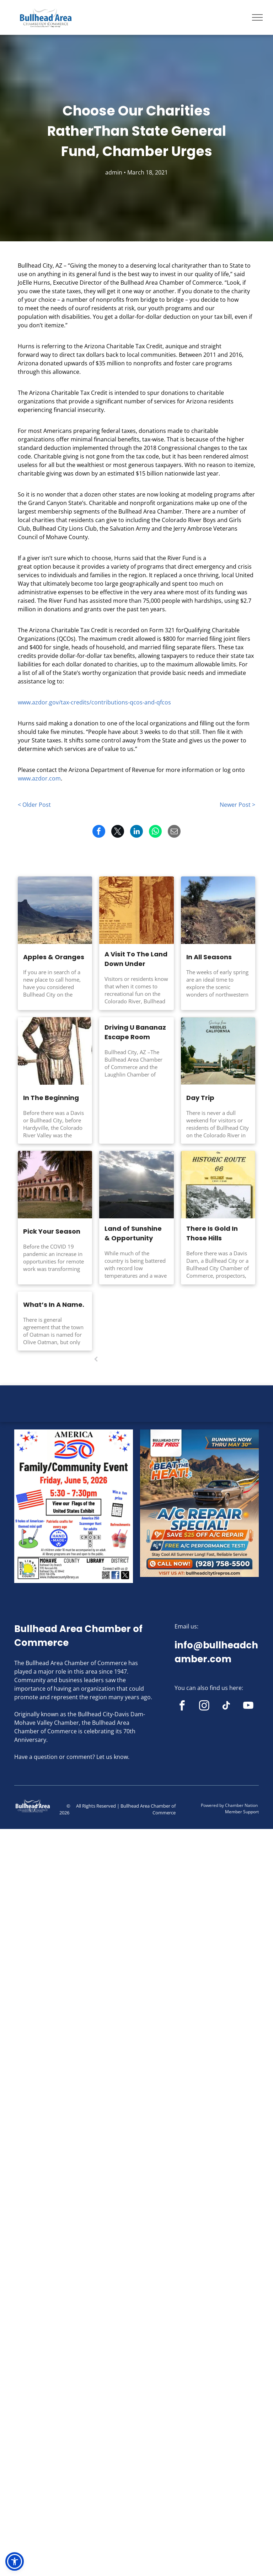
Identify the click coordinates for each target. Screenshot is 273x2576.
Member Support (242, 1812)
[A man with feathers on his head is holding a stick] (55, 1051)
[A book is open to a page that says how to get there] (136, 910)
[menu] (257, 17)
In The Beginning (51, 1097)
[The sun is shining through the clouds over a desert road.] (136, 1184)
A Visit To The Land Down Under (136, 959)
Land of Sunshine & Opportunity (133, 1233)
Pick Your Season (51, 1231)
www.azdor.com (39, 778)
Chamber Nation (241, 1805)
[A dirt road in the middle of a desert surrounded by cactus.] (218, 910)
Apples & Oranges (53, 956)
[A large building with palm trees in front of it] (55, 1184)
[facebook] (182, 1706)
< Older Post (34, 805)
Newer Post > (237, 805)
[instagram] (204, 1706)
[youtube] (248, 1706)
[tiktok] (226, 1706)
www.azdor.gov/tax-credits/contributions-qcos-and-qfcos (94, 702)
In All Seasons (209, 956)
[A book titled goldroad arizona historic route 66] (218, 1184)
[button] (14, 2561)
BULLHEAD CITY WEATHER (136, 1412)
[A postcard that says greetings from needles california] (218, 1051)
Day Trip (200, 1097)
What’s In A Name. (53, 1304)
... (150, 1359)
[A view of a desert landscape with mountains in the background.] (55, 910)
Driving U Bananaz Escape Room (135, 1032)
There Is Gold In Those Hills (212, 1233)
